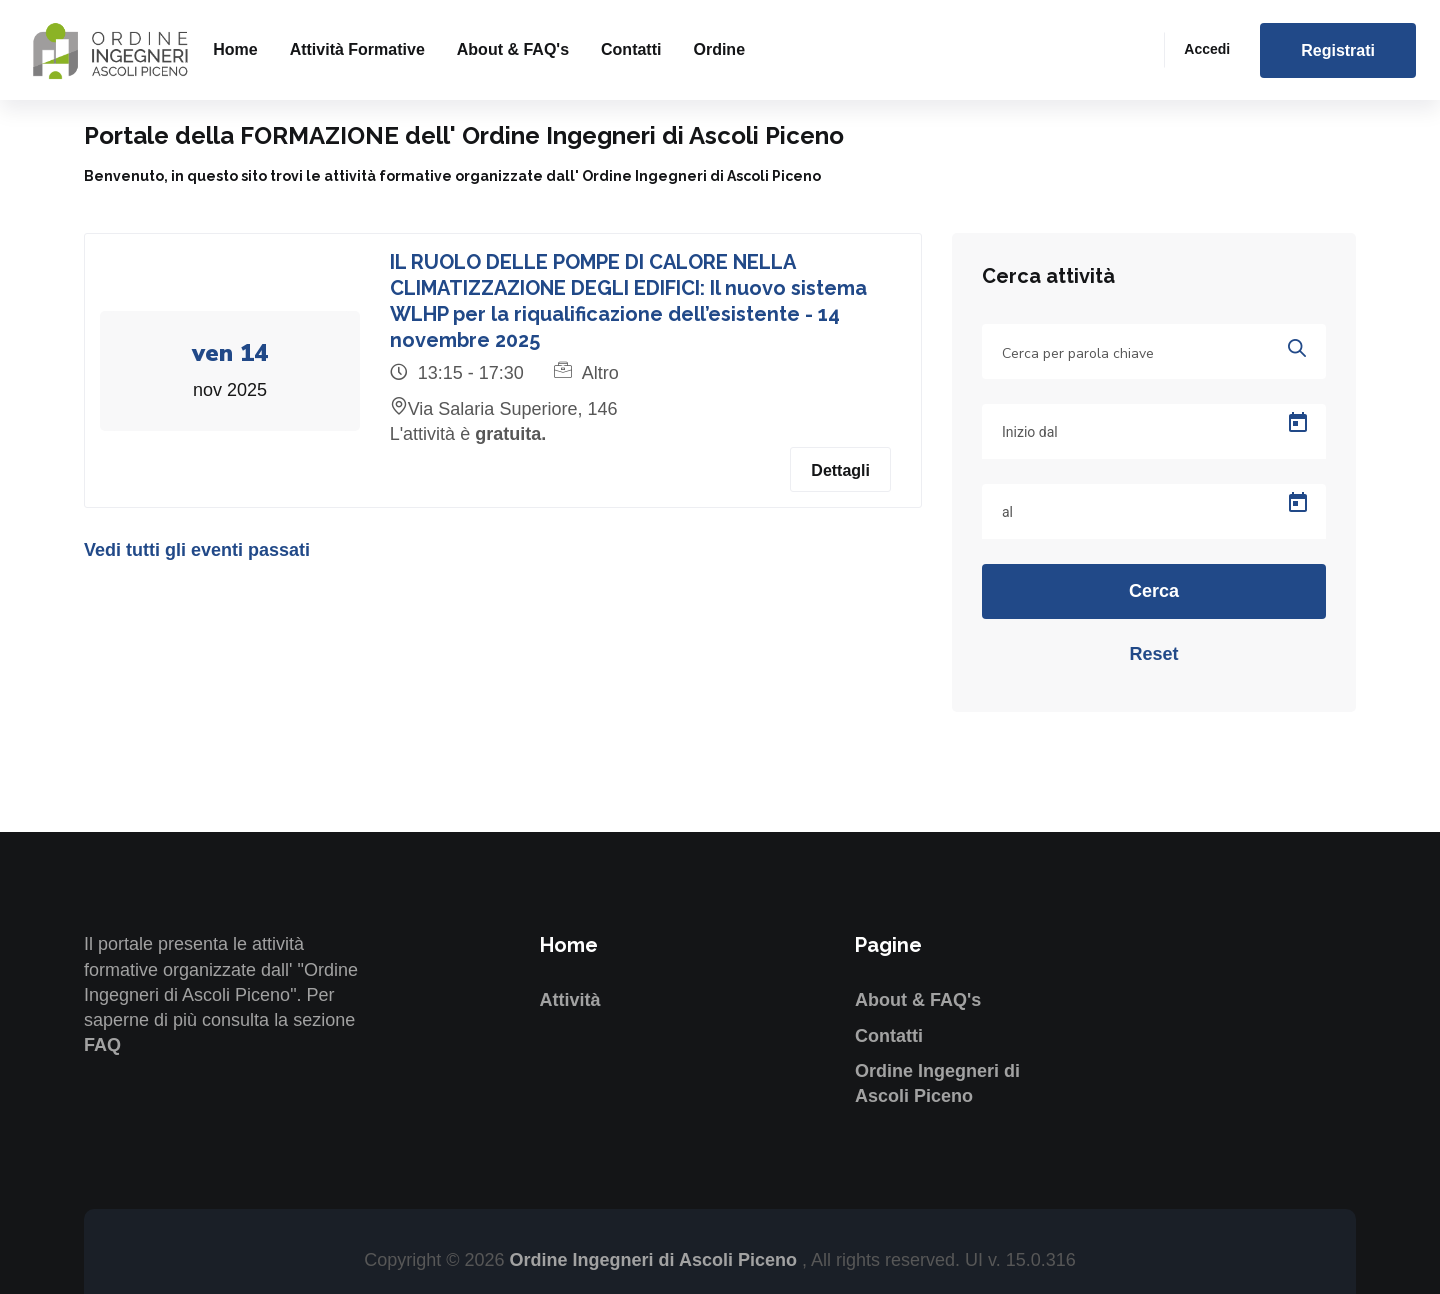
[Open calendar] (1298, 423)
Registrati (1338, 50)
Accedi (1207, 49)
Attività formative (357, 49)
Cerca (1154, 591)
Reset (1153, 654)
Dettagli (840, 470)
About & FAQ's (513, 49)
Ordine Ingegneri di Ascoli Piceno (656, 1260)
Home (235, 49)
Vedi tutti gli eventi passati (197, 550)
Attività (570, 1000)
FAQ (102, 1045)
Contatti (631, 49)
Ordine (719, 49)
